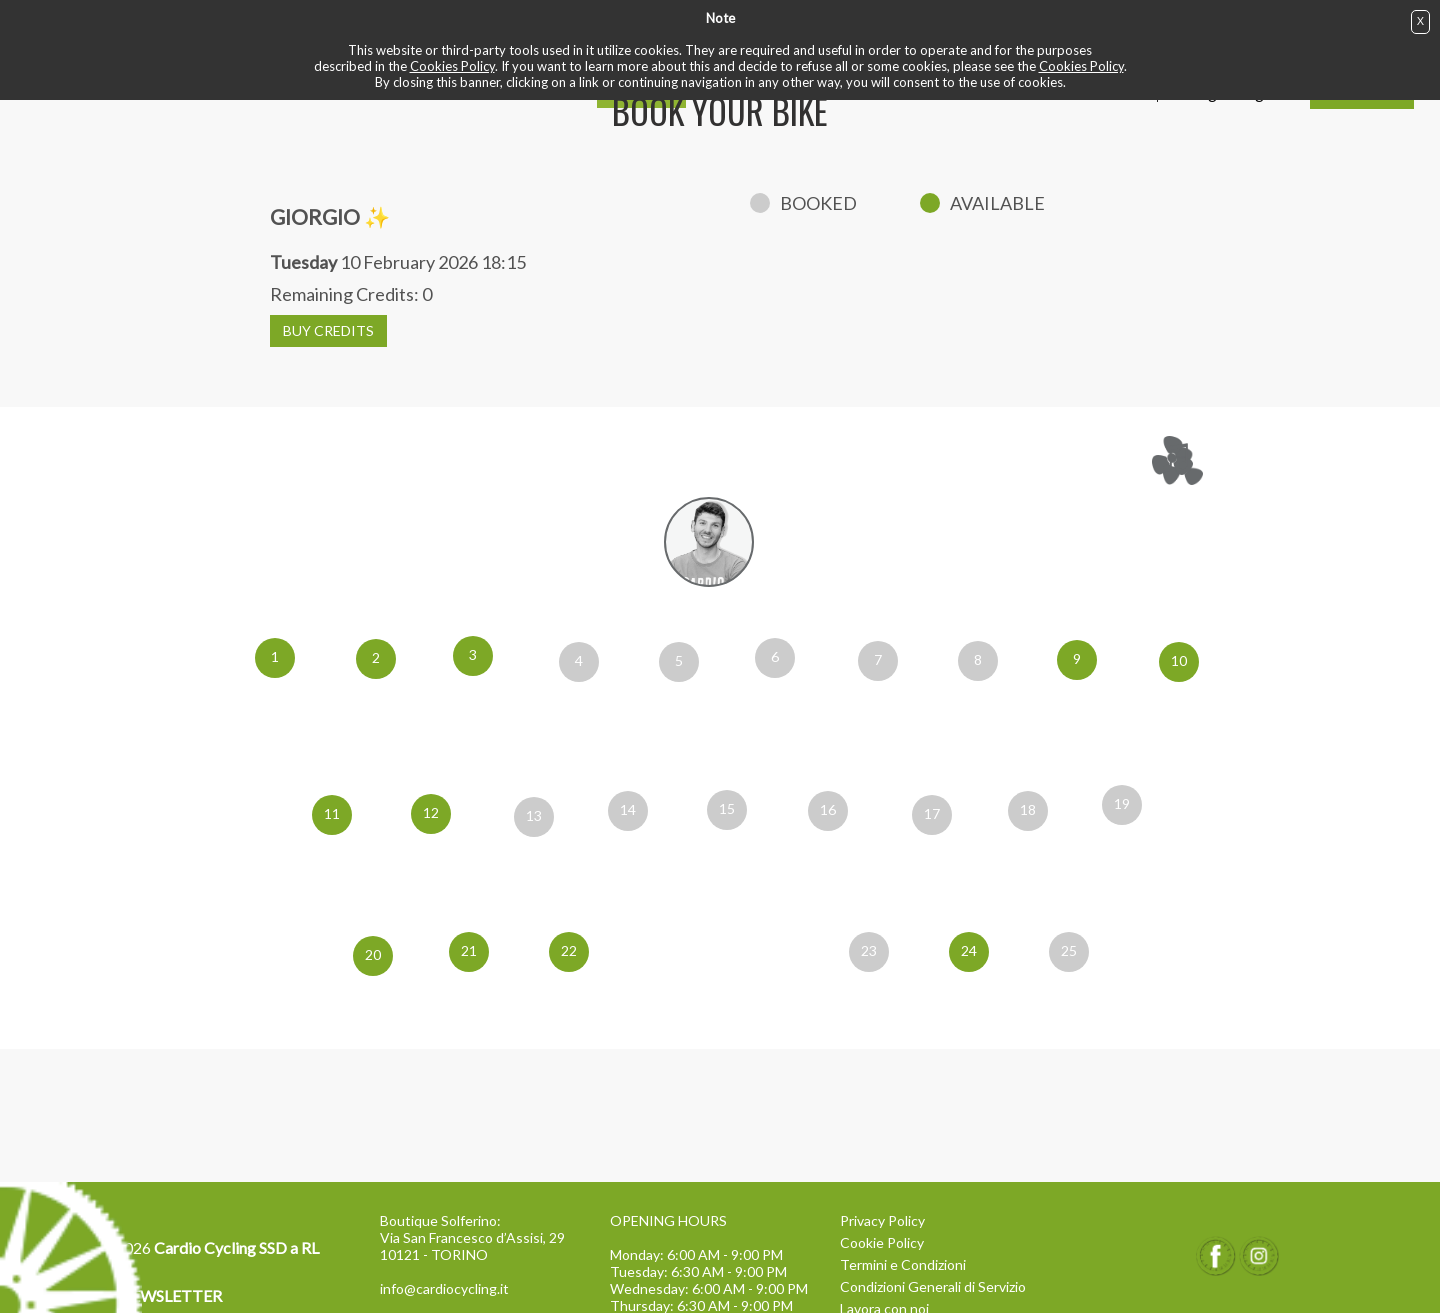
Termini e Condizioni (903, 1264)
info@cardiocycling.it (444, 1288)
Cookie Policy (882, 1242)
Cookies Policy (452, 66)
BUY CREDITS (328, 330)
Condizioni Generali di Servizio (933, 1286)
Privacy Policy (882, 1220)
